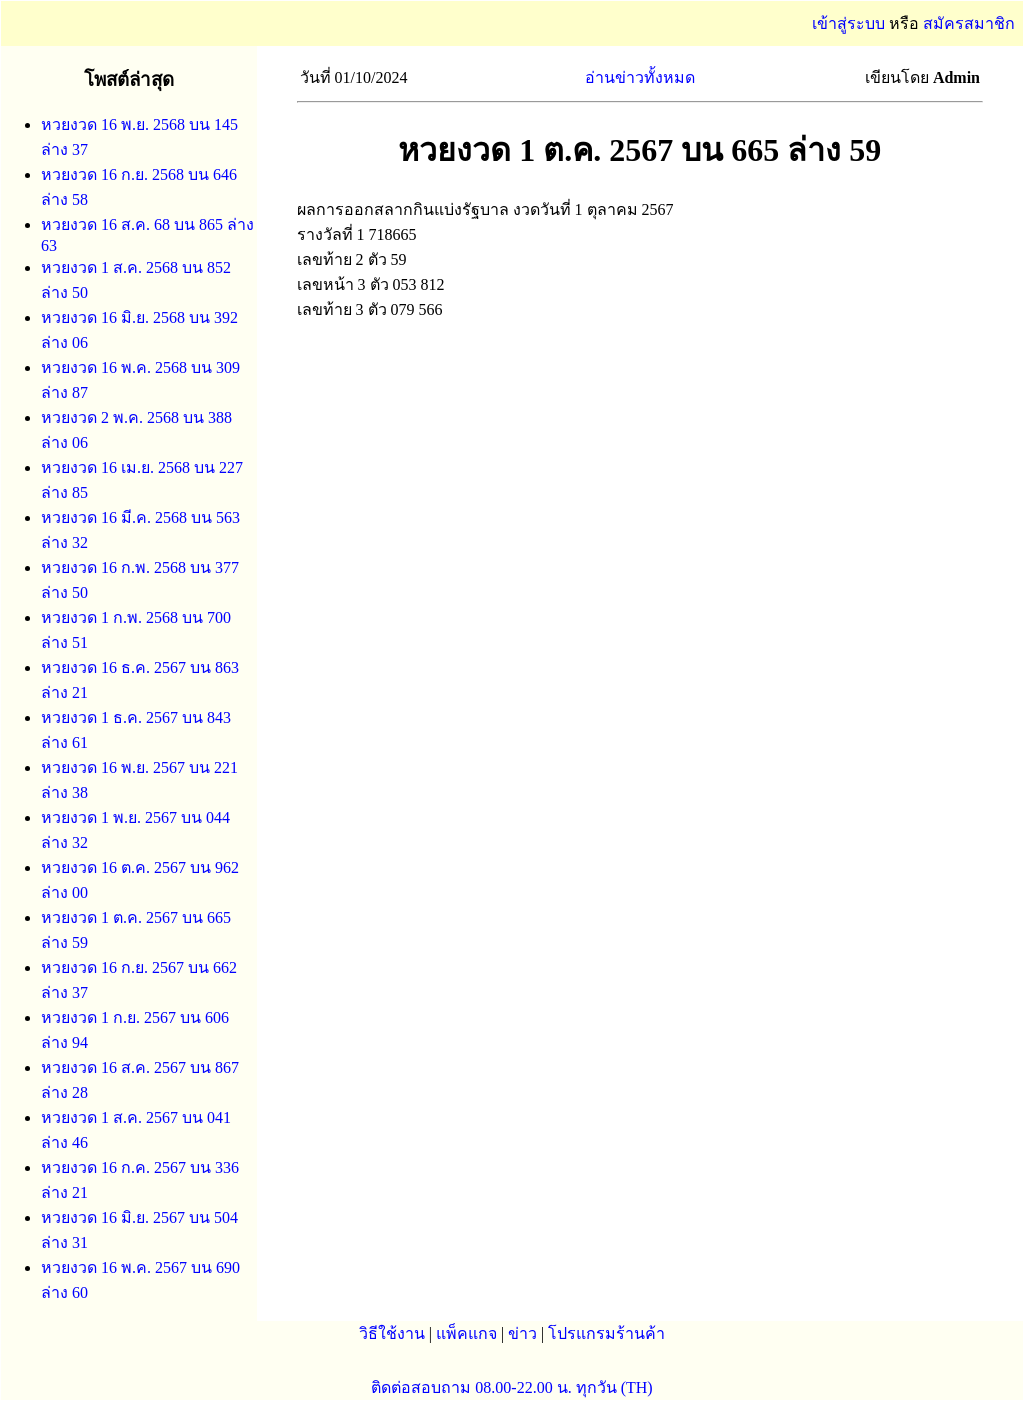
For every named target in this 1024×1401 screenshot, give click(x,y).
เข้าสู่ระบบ (848, 23)
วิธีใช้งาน (392, 1333)
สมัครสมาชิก (969, 23)
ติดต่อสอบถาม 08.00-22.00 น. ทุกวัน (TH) (511, 1387)
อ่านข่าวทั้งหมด (640, 77)
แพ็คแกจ (466, 1333)
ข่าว (522, 1333)
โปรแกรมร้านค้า (606, 1333)
